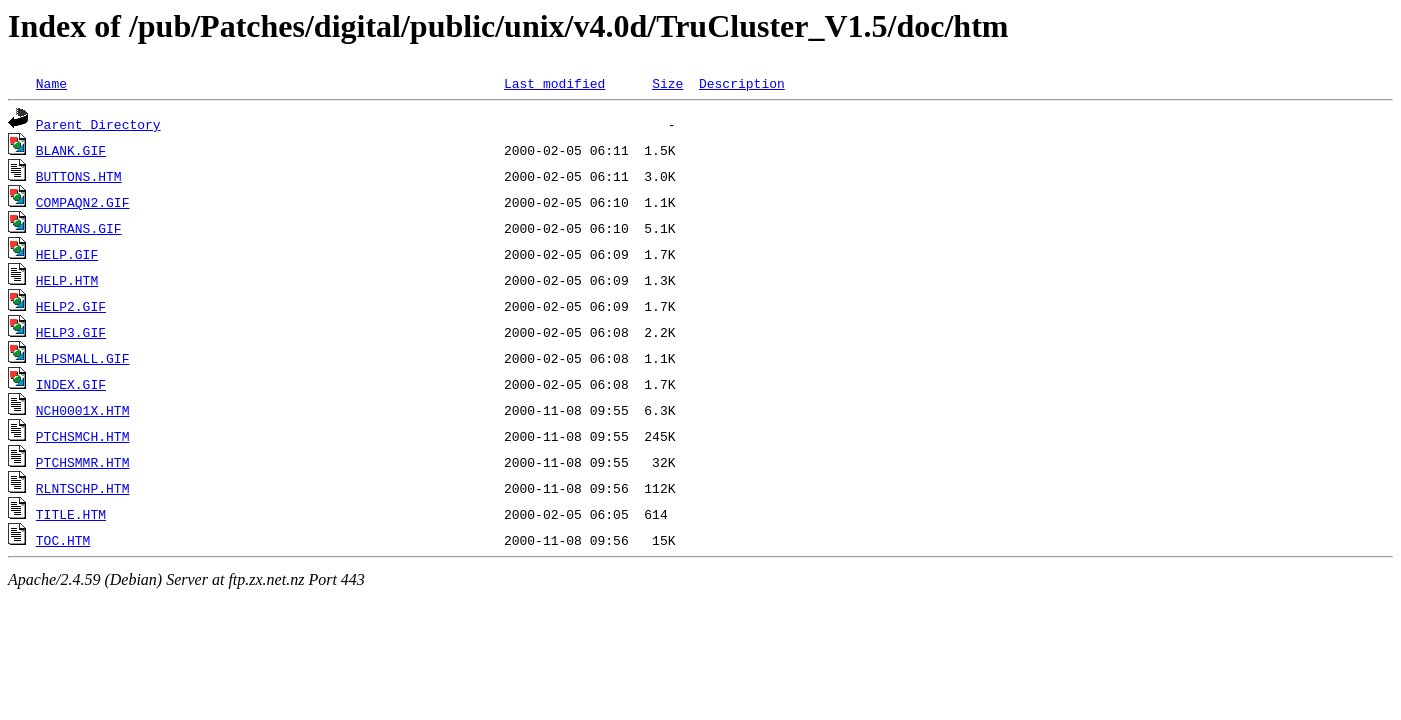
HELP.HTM (67, 280)
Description (742, 83)
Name (51, 83)
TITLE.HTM (71, 514)
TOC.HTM (63, 540)
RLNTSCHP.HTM (83, 488)
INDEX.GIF (71, 384)
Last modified (554, 83)
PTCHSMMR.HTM (83, 462)
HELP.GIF (67, 254)
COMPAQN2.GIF (83, 202)
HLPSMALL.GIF (83, 358)
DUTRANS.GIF (79, 228)
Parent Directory (98, 124)
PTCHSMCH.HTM (83, 436)
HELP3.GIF (71, 332)
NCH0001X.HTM (83, 410)
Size (667, 83)
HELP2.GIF (71, 306)
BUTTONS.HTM (79, 176)
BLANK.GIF (71, 150)
